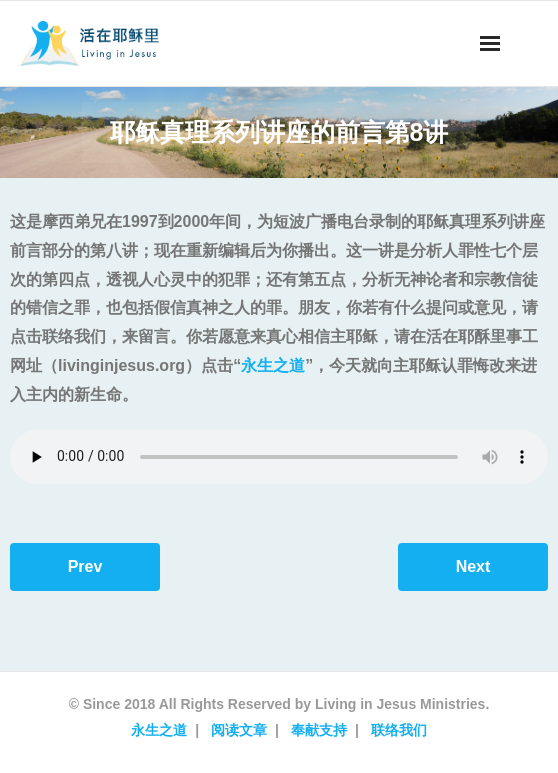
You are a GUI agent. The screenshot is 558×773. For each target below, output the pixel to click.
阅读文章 (239, 730)
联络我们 (399, 730)
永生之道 (273, 365)
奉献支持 (319, 730)
